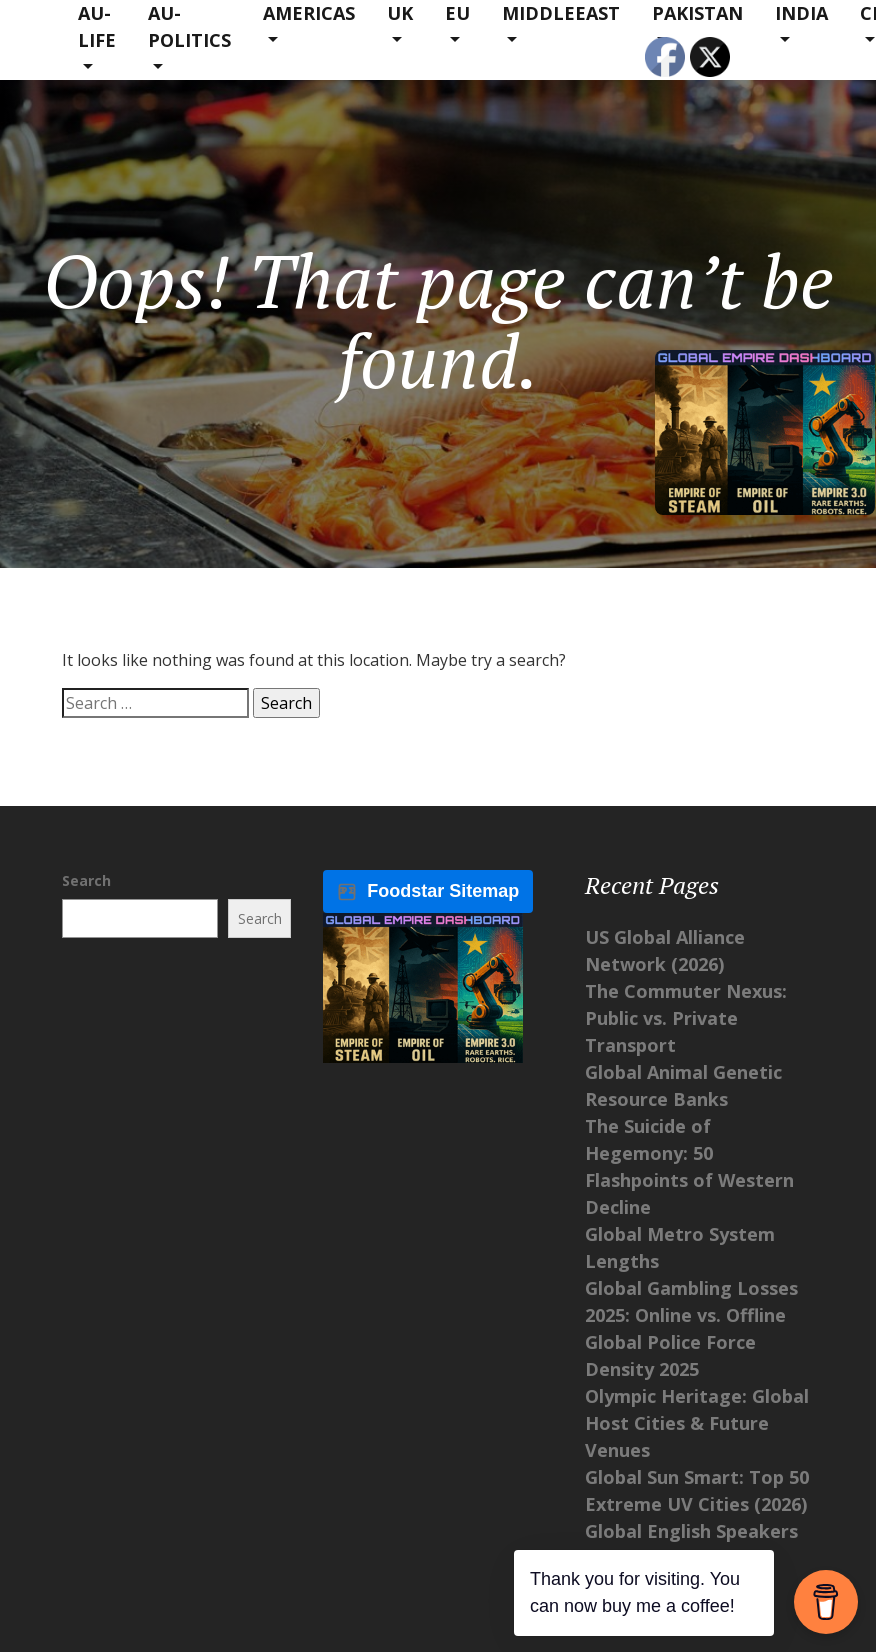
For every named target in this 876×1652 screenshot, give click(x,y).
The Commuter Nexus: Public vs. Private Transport (686, 1018)
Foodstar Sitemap (428, 891)
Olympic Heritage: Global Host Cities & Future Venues (697, 1423)
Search (86, 880)
